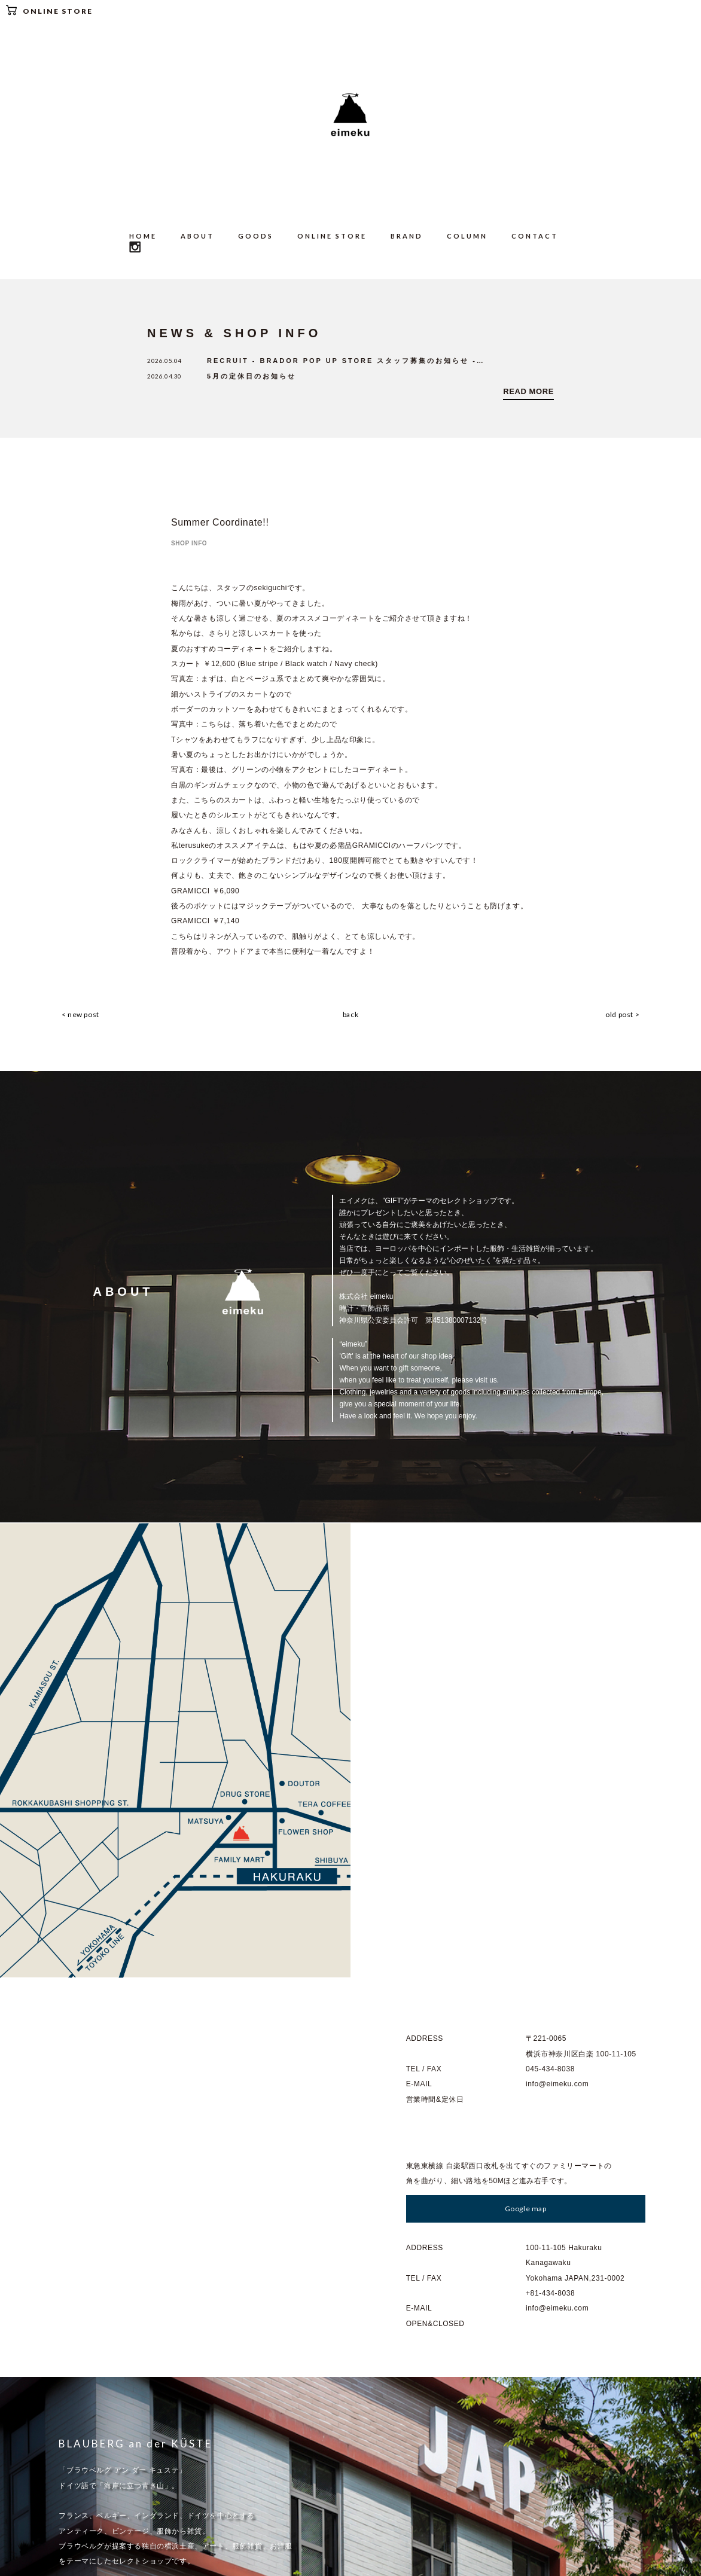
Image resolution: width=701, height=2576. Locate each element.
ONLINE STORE (49, 10)
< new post (76, 1015)
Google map (526, 1750)
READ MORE (528, 391)
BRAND (407, 236)
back (350, 1015)
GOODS (255, 236)
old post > (626, 1015)
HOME (143, 236)
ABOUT (197, 236)
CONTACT (534, 236)
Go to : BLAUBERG (108, 2237)
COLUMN (467, 236)
